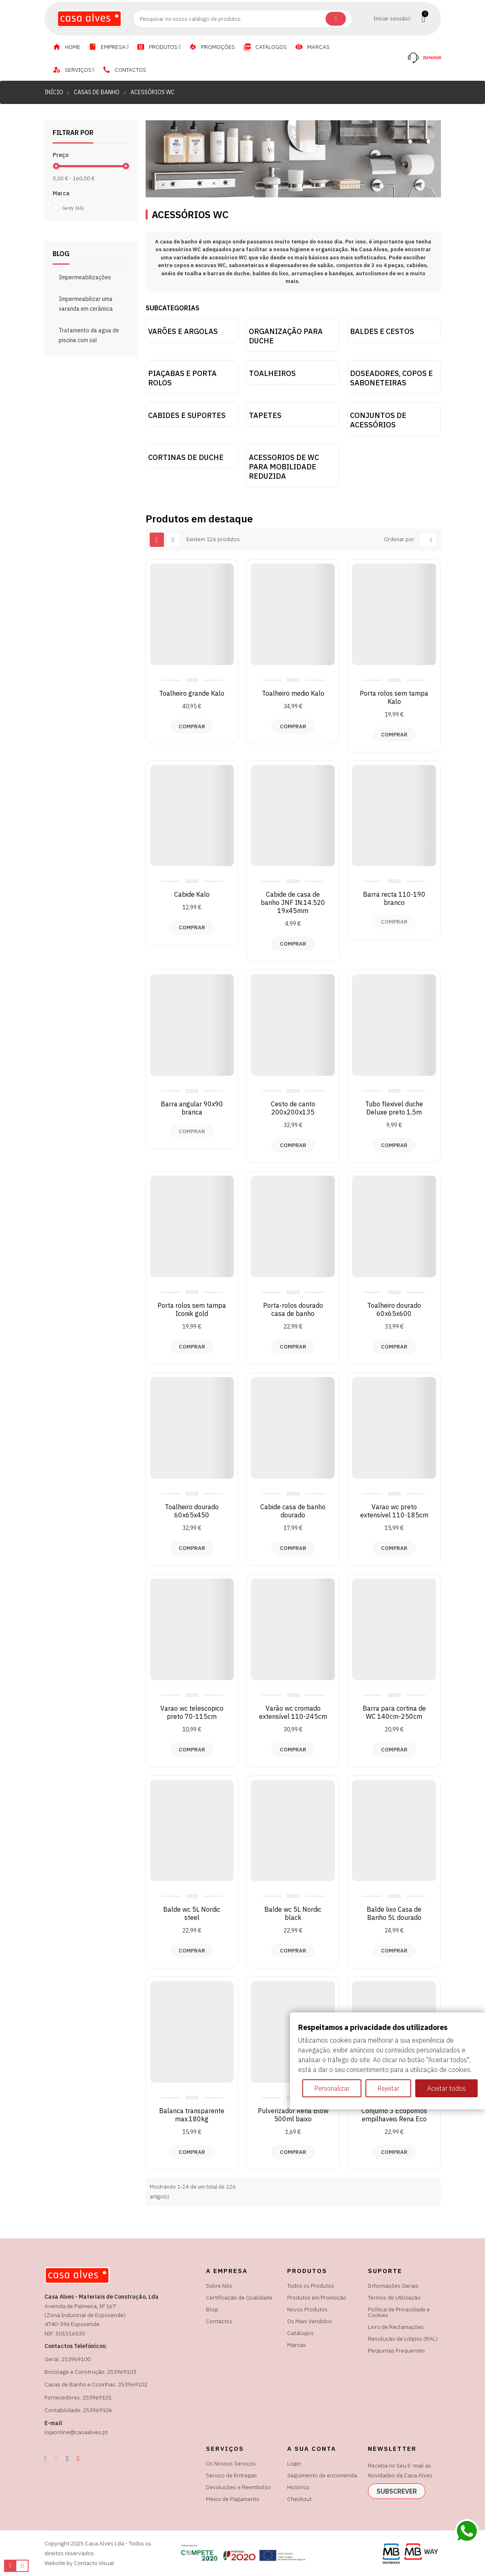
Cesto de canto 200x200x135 (293, 1108)
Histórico (298, 2487)
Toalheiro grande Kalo (191, 693)
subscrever (396, 2491)
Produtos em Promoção (316, 2297)
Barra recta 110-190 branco (394, 898)
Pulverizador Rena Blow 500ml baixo (293, 2115)
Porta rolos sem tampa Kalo (394, 697)
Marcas (296, 2344)
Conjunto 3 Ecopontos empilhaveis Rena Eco (394, 2115)
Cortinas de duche (186, 457)
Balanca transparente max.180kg (191, 2115)
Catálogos (300, 2333)
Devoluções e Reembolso (238, 2487)
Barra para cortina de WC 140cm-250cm (394, 1712)
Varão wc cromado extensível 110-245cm (293, 1712)
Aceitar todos (446, 2088)
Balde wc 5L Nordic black (292, 1913)
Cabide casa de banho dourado (293, 1511)
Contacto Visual (94, 2563)
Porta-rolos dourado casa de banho (293, 1309)
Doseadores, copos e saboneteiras (391, 378)
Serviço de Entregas (231, 2475)
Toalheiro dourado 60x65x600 (394, 1309)
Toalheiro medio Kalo (293, 693)
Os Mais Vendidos (309, 2321)
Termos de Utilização (394, 2297)
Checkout (299, 2499)
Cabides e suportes (187, 415)
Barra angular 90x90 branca (192, 1108)
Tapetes (265, 415)
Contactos (219, 2321)
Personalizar (332, 2088)
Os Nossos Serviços (231, 2463)
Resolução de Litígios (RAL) (403, 2338)
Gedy (73, 208)
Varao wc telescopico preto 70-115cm (192, 1712)
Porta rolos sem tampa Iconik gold (191, 1309)
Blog (212, 2309)
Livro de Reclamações (396, 2327)
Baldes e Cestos (382, 331)
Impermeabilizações (85, 277)
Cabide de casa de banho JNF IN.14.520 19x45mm (293, 902)
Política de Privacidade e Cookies (399, 2312)
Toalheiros (272, 373)
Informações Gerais (393, 2285)
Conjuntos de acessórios (378, 420)
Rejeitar (388, 2088)
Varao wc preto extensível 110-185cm (394, 1511)
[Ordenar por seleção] (427, 540)
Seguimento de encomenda (322, 2475)
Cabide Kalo (192, 894)
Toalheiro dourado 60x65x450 (192, 1511)
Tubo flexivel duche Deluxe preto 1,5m (394, 1108)
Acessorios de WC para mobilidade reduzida (284, 467)
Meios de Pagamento (232, 2499)
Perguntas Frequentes (396, 2350)
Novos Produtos (307, 2309)
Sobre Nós (219, 2285)
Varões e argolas (183, 331)
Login (294, 2463)
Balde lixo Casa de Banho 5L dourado (394, 1913)
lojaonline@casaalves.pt (76, 2432)
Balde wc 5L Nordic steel (191, 1913)
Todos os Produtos (310, 2285)
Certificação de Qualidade (239, 2297)
